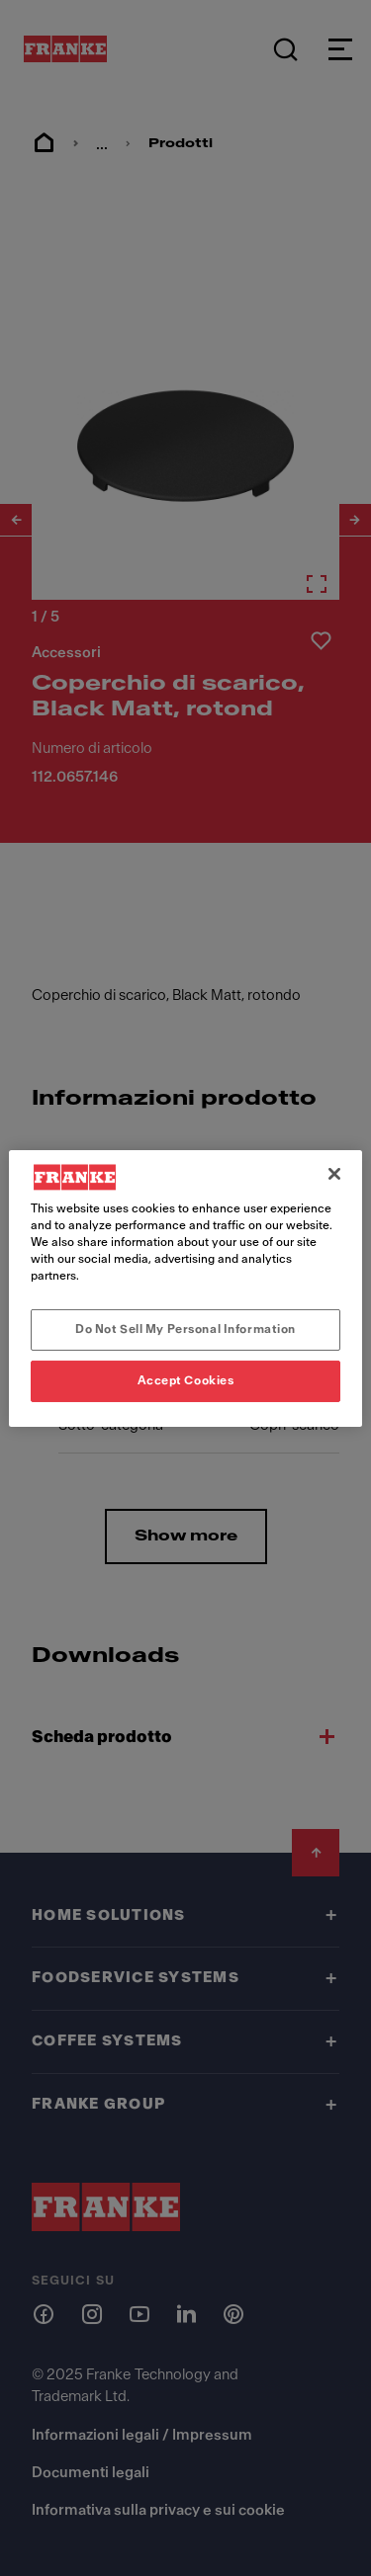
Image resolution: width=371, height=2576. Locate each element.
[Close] (334, 1173)
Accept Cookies (186, 1380)
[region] (185, 1287)
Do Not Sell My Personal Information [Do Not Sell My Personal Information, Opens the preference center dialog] (185, 1329)
